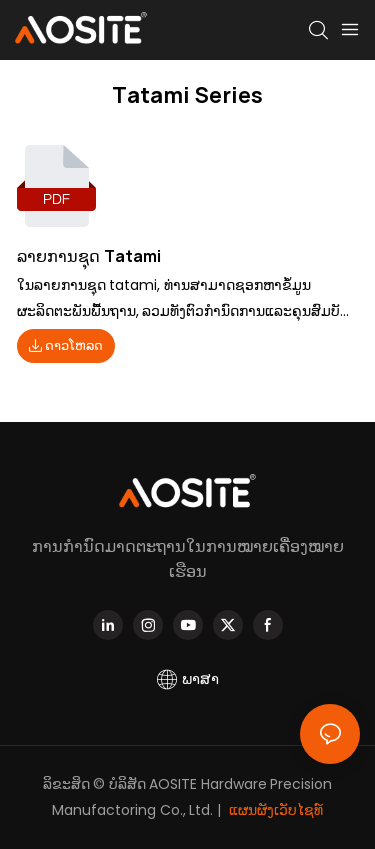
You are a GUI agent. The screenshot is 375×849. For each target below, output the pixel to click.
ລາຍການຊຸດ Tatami (89, 256)
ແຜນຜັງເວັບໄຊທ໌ (275, 810)
